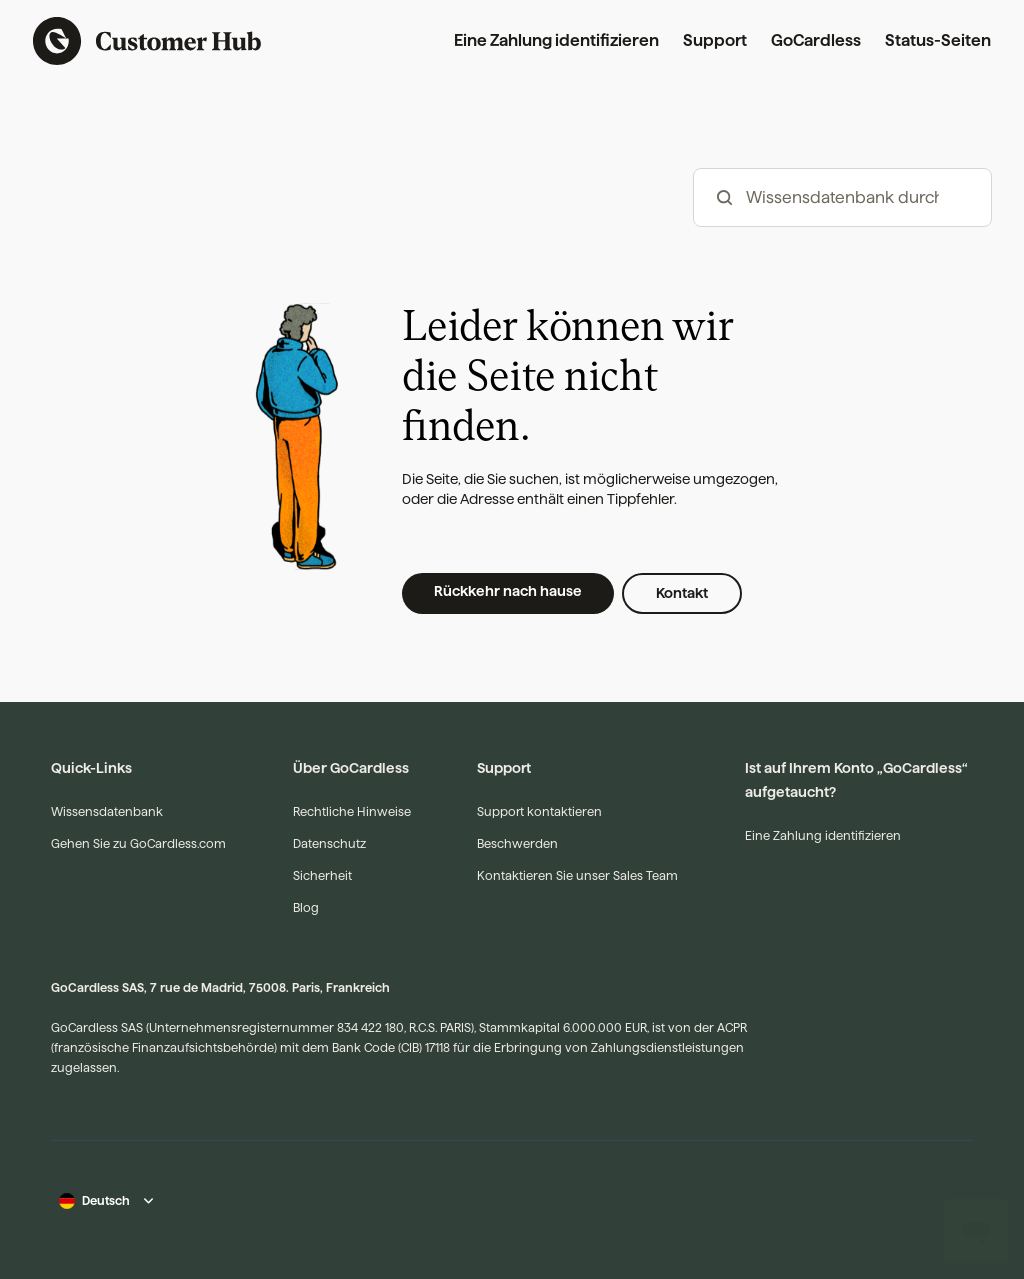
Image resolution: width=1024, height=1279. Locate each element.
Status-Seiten (938, 40)
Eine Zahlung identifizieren (556, 40)
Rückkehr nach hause (508, 591)
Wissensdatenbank (107, 811)
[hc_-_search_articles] (842, 197)
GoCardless (816, 40)
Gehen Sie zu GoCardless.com (138, 843)
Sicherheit (322, 875)
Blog (306, 907)
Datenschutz (329, 843)
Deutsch (106, 1200)
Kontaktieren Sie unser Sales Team (577, 875)
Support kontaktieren (539, 811)
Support (715, 40)
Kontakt (682, 593)
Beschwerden (517, 843)
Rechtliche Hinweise (352, 811)
